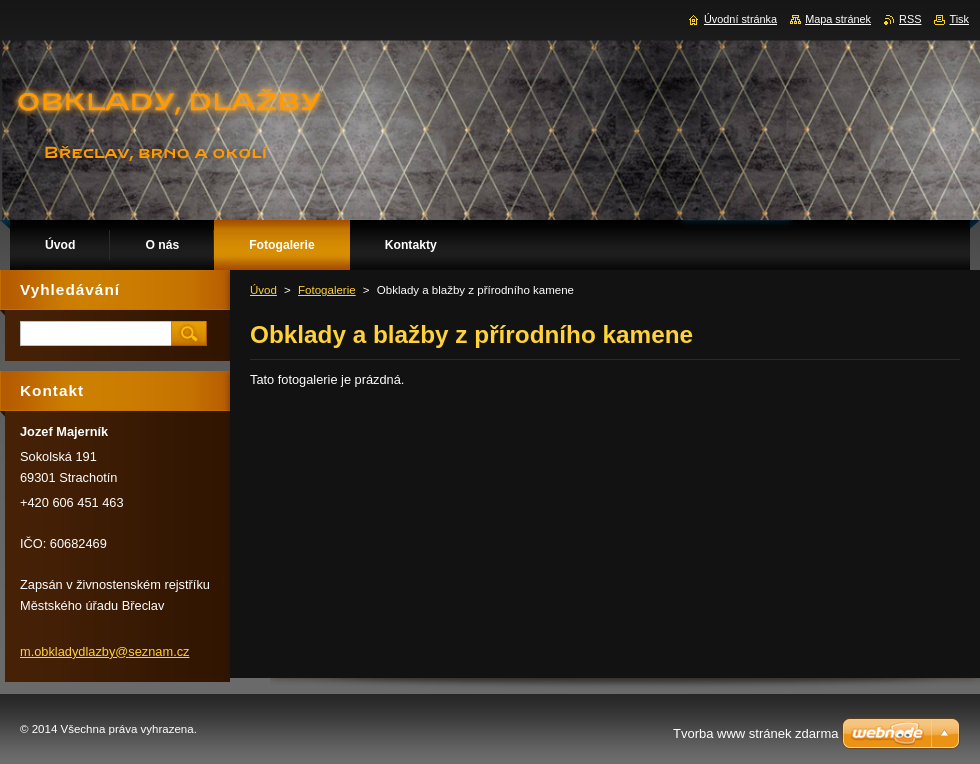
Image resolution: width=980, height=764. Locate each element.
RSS (910, 19)
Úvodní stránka (740, 19)
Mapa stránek (838, 19)
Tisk (959, 19)
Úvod (263, 290)
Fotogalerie (327, 290)
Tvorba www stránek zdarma (755, 733)
